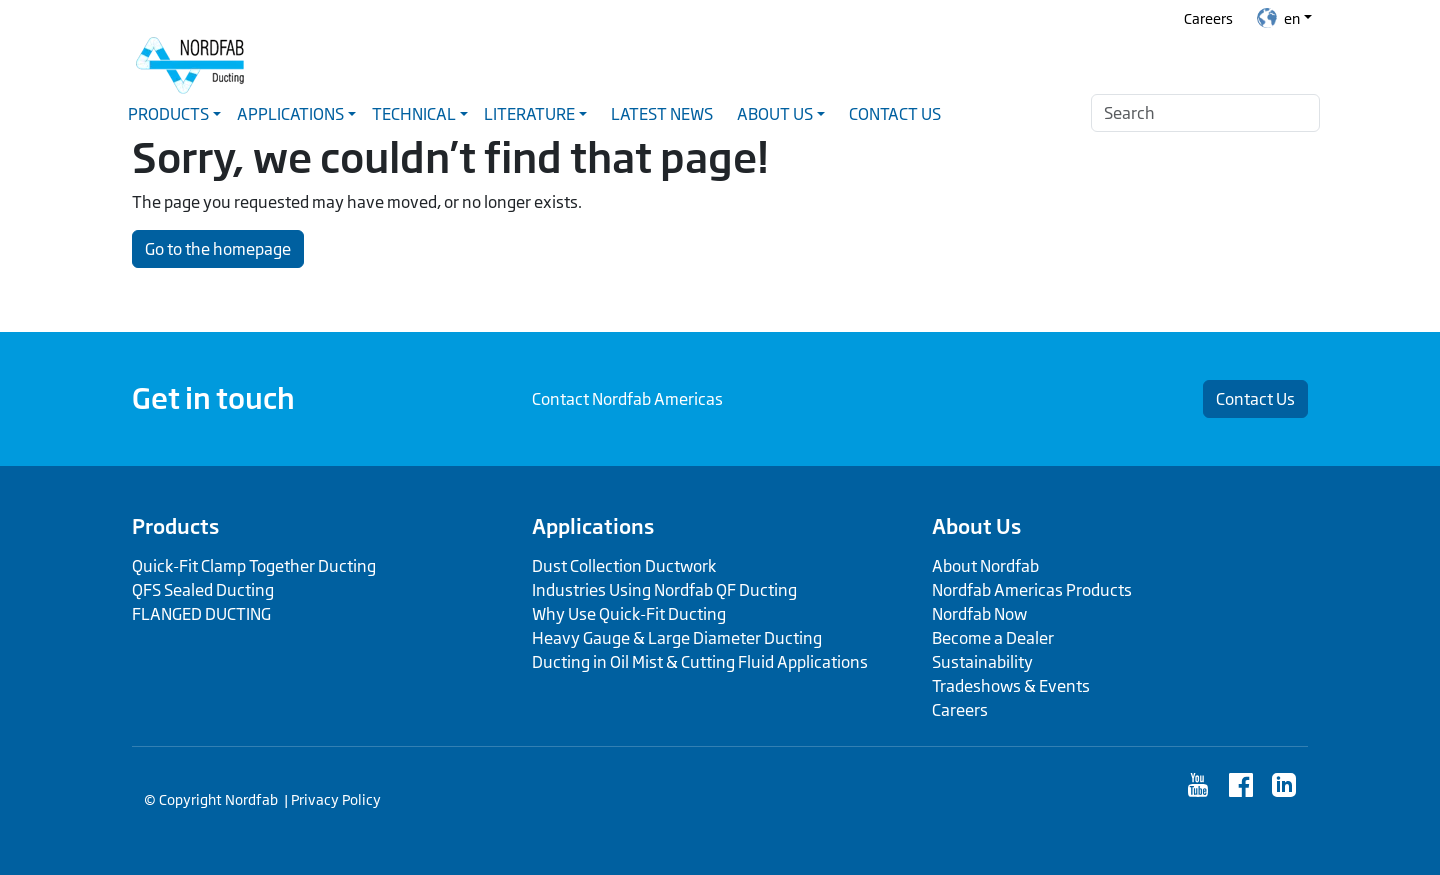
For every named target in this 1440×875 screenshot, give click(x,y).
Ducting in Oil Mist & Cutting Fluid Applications (700, 662)
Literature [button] (529, 114)
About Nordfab (985, 566)
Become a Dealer (993, 638)
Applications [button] (290, 114)
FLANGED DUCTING (201, 614)
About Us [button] (775, 114)
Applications (593, 526)
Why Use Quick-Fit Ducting (629, 614)
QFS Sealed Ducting (203, 590)
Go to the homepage (218, 249)
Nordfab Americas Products (1032, 590)
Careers (1208, 18)
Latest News (662, 114)
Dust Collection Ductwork (624, 566)
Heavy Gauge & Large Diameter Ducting (677, 638)
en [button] (1278, 18)
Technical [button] (414, 114)
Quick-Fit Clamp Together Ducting (254, 566)
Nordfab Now (979, 614)
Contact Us (895, 114)
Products (175, 526)
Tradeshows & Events (1011, 686)
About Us (976, 526)
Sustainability (982, 662)
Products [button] (168, 114)
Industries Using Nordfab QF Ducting (664, 590)
